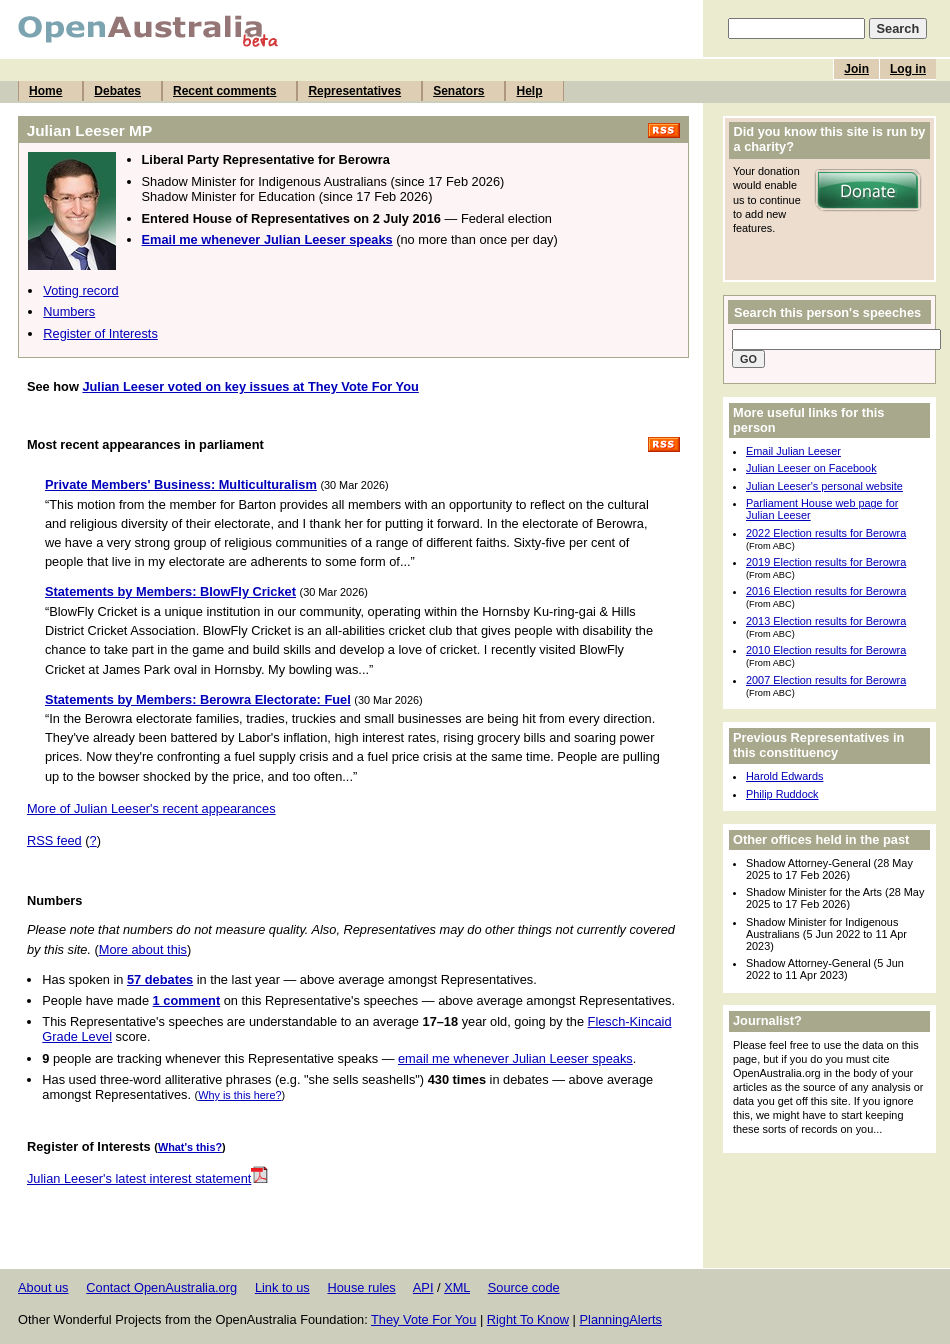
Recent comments (224, 91)
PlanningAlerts (621, 1319)
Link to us (282, 1287)
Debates (117, 91)
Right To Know (528, 1319)
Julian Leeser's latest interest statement (147, 1178)
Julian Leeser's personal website (824, 486)
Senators (458, 91)
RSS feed (54, 840)
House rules (361, 1287)
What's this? (190, 1147)
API (423, 1287)
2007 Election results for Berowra (826, 680)
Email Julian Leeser (793, 451)
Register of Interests (100, 333)
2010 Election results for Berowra (826, 650)
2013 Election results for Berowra (826, 621)
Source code (524, 1287)
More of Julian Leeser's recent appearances (151, 808)
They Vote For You (423, 1319)
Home (45, 91)
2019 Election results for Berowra (826, 562)
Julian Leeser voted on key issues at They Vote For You (250, 386)
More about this (143, 949)
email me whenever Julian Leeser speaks (515, 1058)
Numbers (69, 311)
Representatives (354, 91)
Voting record (80, 290)
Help (529, 91)
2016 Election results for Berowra (826, 591)
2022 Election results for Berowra (826, 533)
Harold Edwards (784, 776)
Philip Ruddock (782, 794)
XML (457, 1287)
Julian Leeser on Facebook (811, 468)
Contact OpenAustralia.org (161, 1287)
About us (43, 1287)
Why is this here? (239, 1095)
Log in (908, 69)
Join (856, 69)
